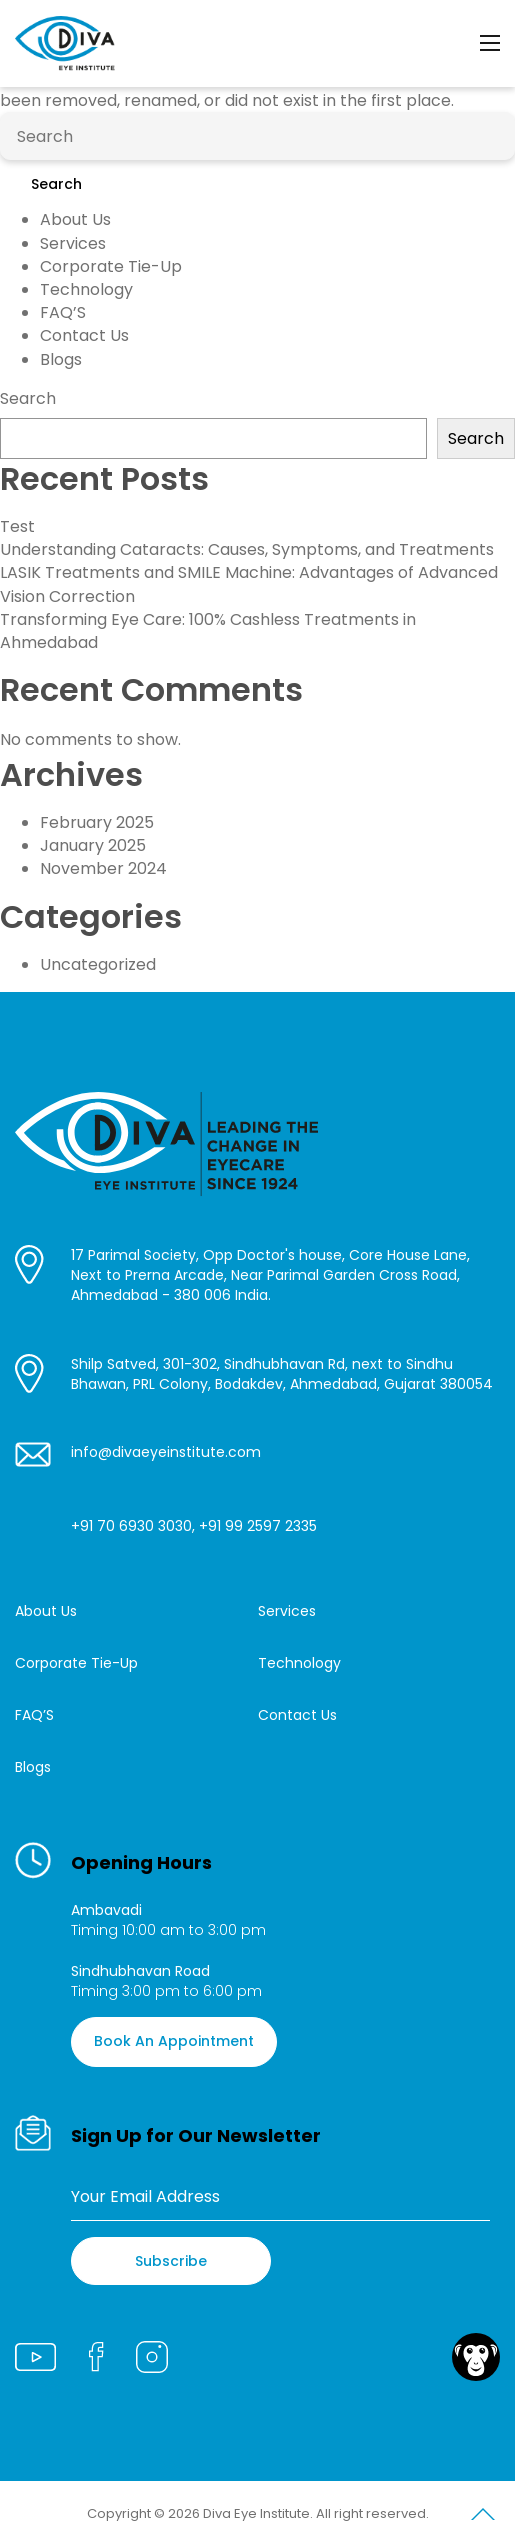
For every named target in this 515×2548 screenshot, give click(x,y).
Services (73, 243)
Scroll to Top (483, 2518)
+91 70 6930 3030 (131, 1526)
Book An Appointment (174, 2041)
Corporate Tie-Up (111, 266)
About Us (75, 219)
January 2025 (93, 845)
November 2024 (103, 868)
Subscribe (171, 2261)
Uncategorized (98, 964)
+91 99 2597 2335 (258, 1526)
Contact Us (84, 335)
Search (56, 184)
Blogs (61, 359)
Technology (86, 289)
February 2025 (97, 822)
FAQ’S (63, 312)
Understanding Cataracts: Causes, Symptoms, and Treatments (247, 549)
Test (17, 526)
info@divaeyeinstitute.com (166, 1452)
